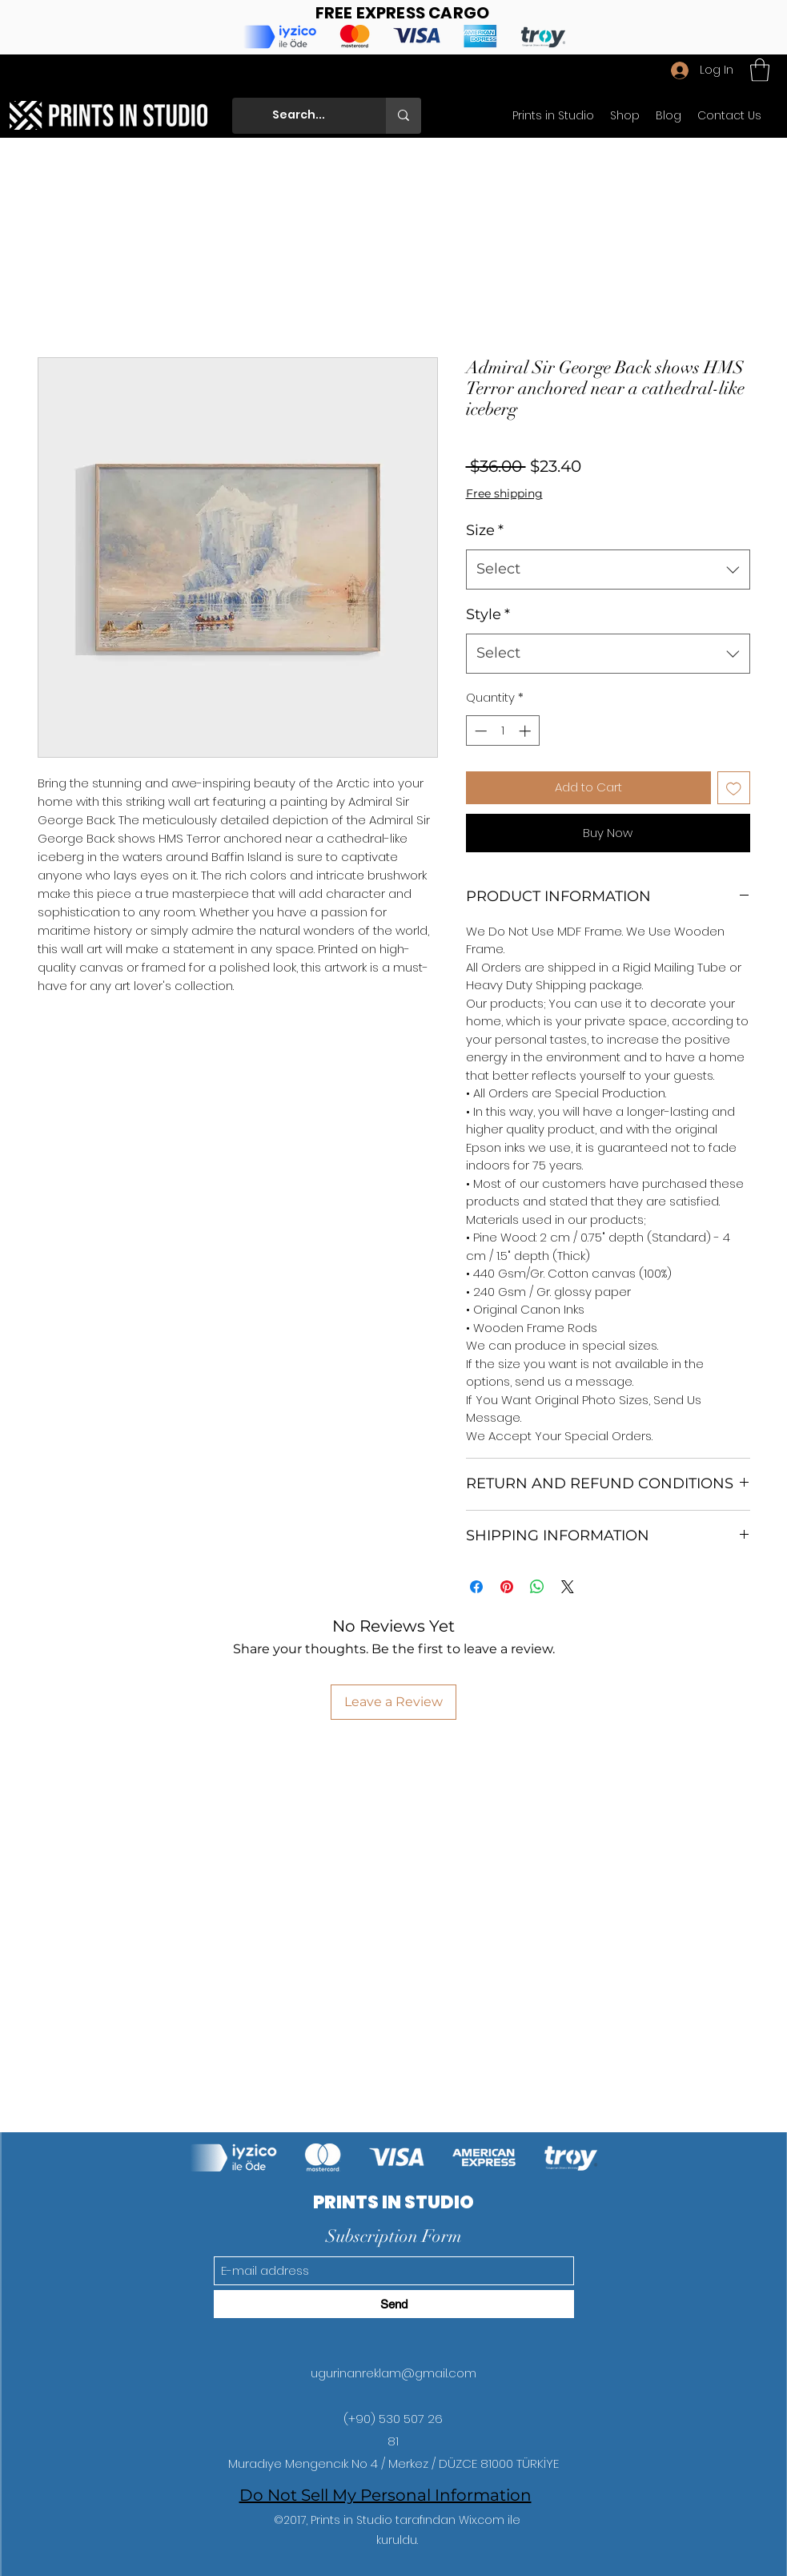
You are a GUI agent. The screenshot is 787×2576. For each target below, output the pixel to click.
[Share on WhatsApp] (537, 1586)
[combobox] (608, 569)
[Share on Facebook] (476, 1586)
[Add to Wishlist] (733, 787)
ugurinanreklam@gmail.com (393, 2373)
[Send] (394, 2304)
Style (488, 614)
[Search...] (312, 116)
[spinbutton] (502, 731)
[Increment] (526, 731)
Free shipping (504, 493)
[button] (759, 70)
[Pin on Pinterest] (506, 1586)
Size (485, 530)
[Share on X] (567, 1586)
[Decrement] (479, 731)
